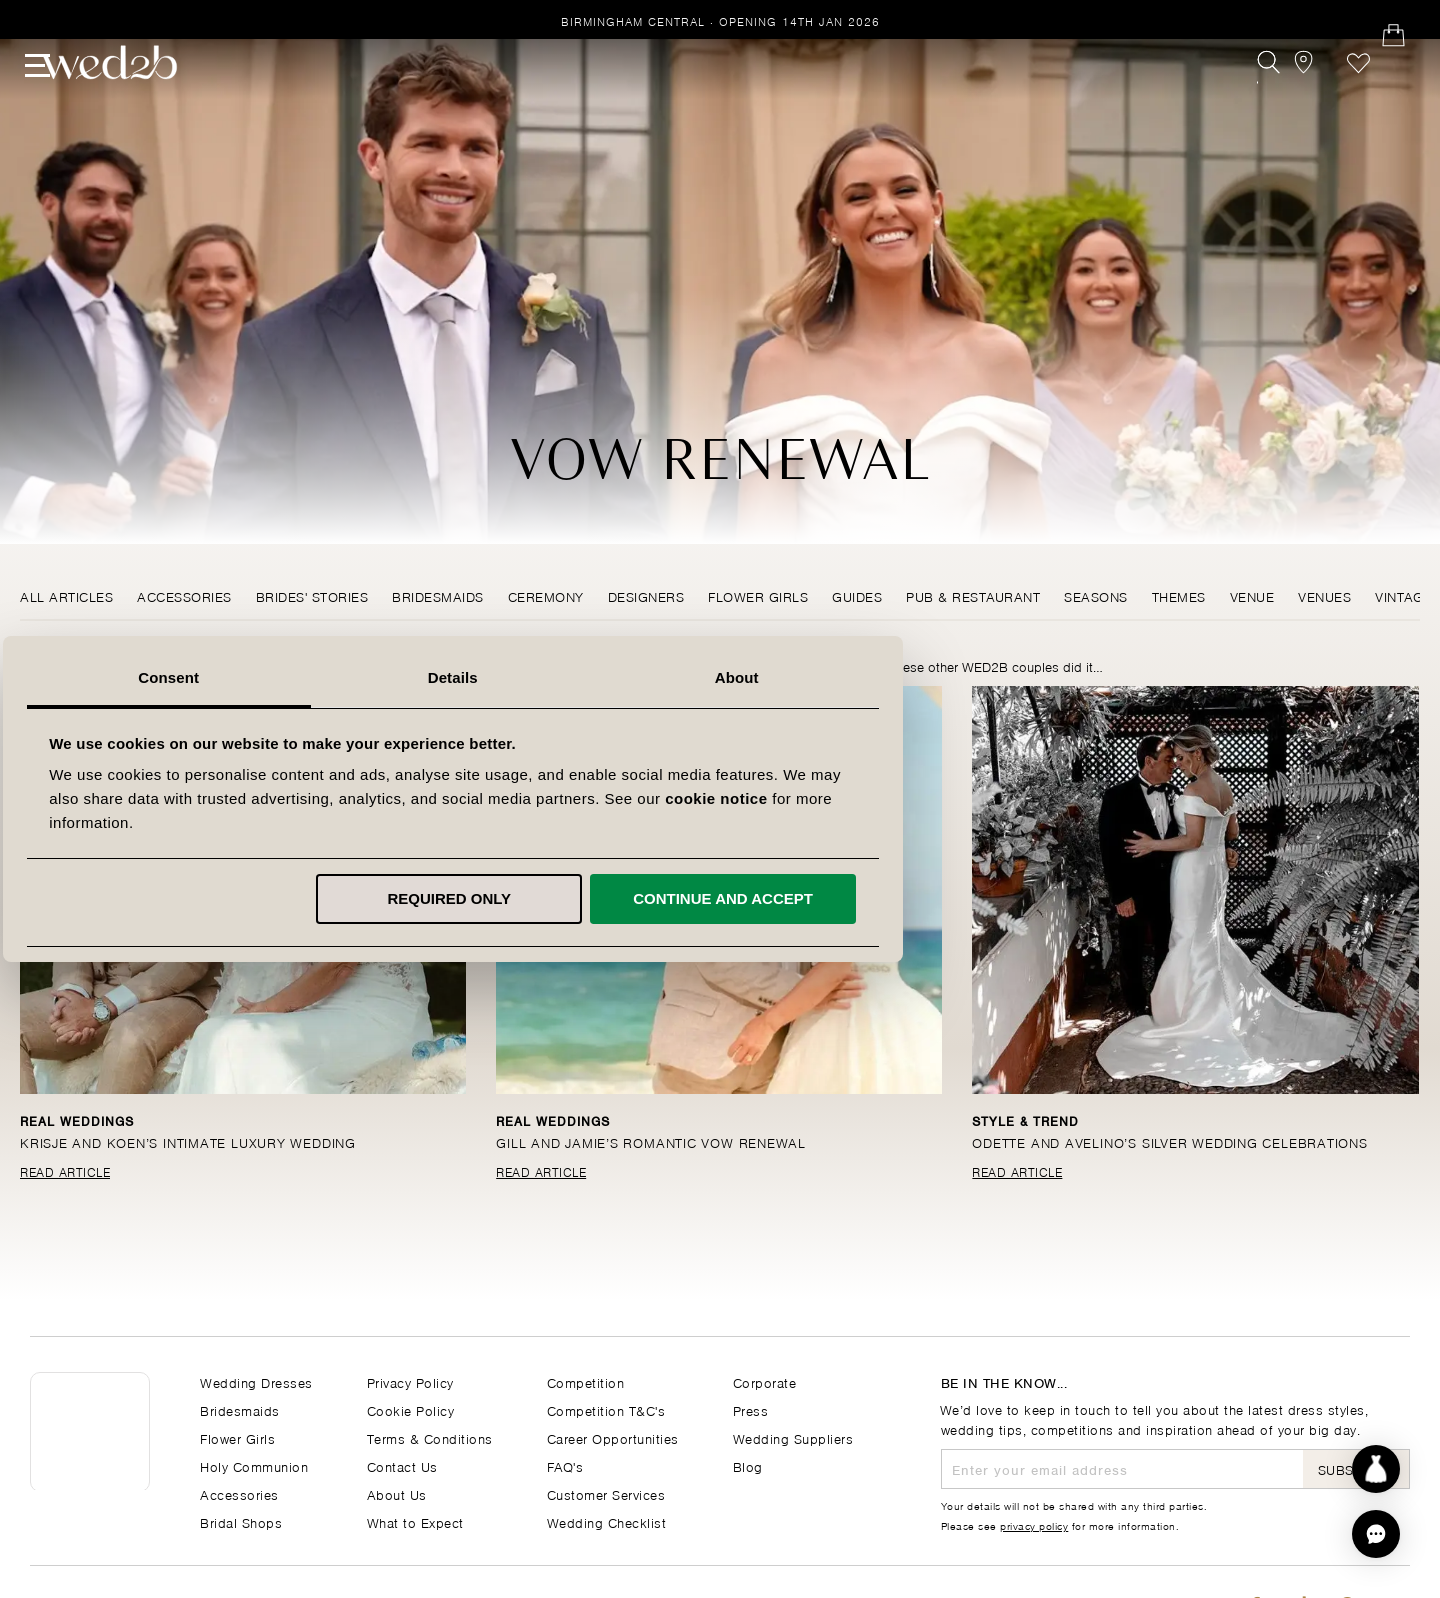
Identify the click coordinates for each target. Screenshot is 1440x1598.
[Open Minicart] (1398, 96)
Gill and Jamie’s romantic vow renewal (655, 1141)
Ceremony (546, 595)
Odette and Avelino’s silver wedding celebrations (1175, 1141)
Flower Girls (758, 595)
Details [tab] (720, 677)
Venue (1252, 595)
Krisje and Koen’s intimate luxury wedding (192, 1141)
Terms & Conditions (430, 1437)
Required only (717, 898)
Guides (857, 595)
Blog (748, 1465)
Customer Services (606, 1493)
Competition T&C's (606, 1409)
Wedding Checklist (607, 1521)
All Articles (66, 595)
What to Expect (415, 1521)
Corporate (765, 1381)
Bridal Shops (241, 1521)
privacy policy (1034, 1525)
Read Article (65, 1171)
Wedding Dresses (256, 1381)
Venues (1324, 595)
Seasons (1096, 595)
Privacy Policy (410, 1381)
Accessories (184, 595)
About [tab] (1004, 677)
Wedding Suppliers (793, 1437)
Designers (646, 595)
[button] (1376, 1534)
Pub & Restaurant (973, 595)
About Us (397, 1493)
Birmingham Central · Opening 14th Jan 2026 (720, 20)
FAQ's (565, 1465)
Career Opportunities (613, 1437)
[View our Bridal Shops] (1308, 96)
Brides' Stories (312, 595)
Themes (1179, 595)
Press (751, 1409)
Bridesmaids (438, 595)
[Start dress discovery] (1376, 1469)
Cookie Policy (411, 1409)
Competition (586, 1381)
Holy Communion (254, 1465)
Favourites (1353, 96)
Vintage (1403, 595)
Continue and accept (990, 898)
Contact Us (402, 1465)
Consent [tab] (436, 677)
